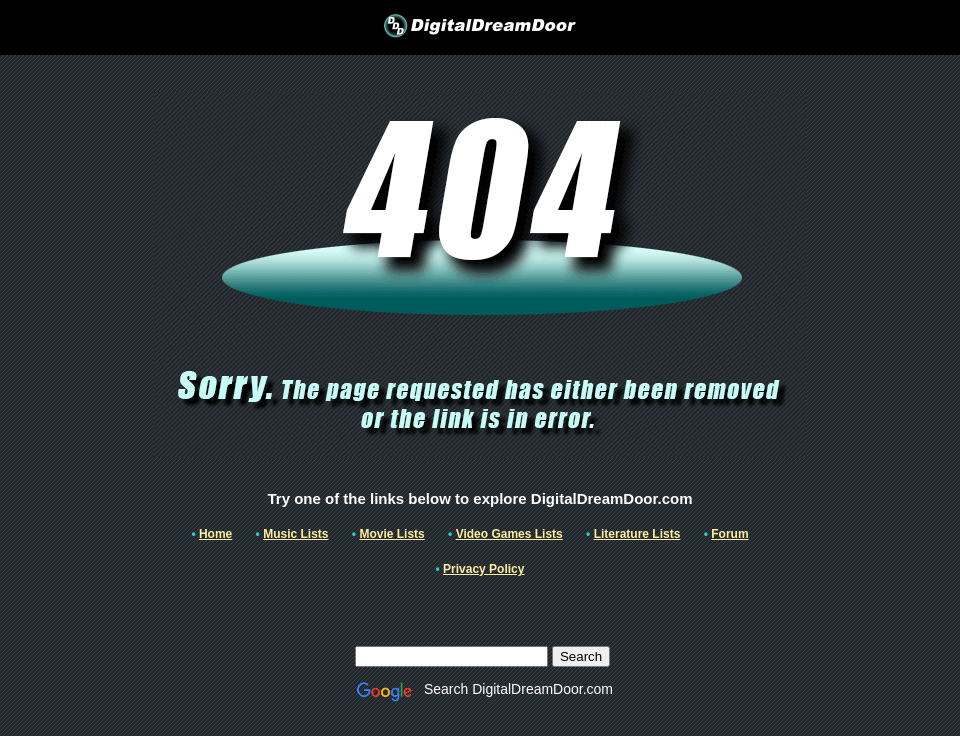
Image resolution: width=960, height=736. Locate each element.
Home (215, 534)
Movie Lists (391, 534)
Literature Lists (637, 534)
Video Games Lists (509, 534)
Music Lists (295, 534)
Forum (729, 534)
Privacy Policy (483, 569)
